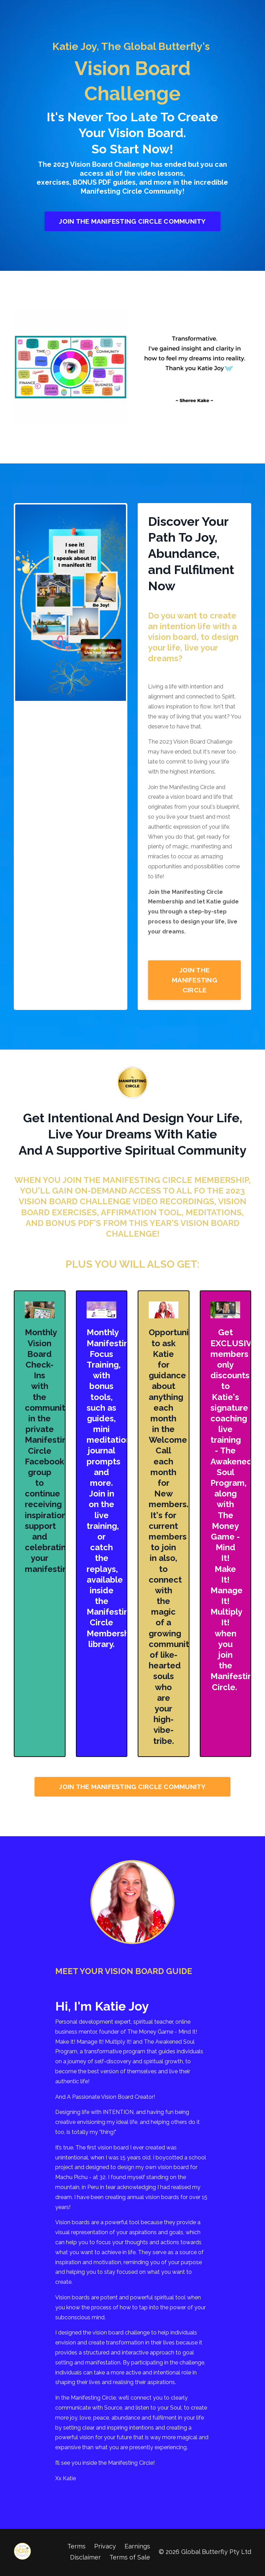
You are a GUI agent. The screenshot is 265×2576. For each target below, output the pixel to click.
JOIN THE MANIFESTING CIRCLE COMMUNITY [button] (132, 221)
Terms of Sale (129, 2558)
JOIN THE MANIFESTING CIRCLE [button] (194, 980)
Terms (76, 2547)
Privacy (105, 2547)
